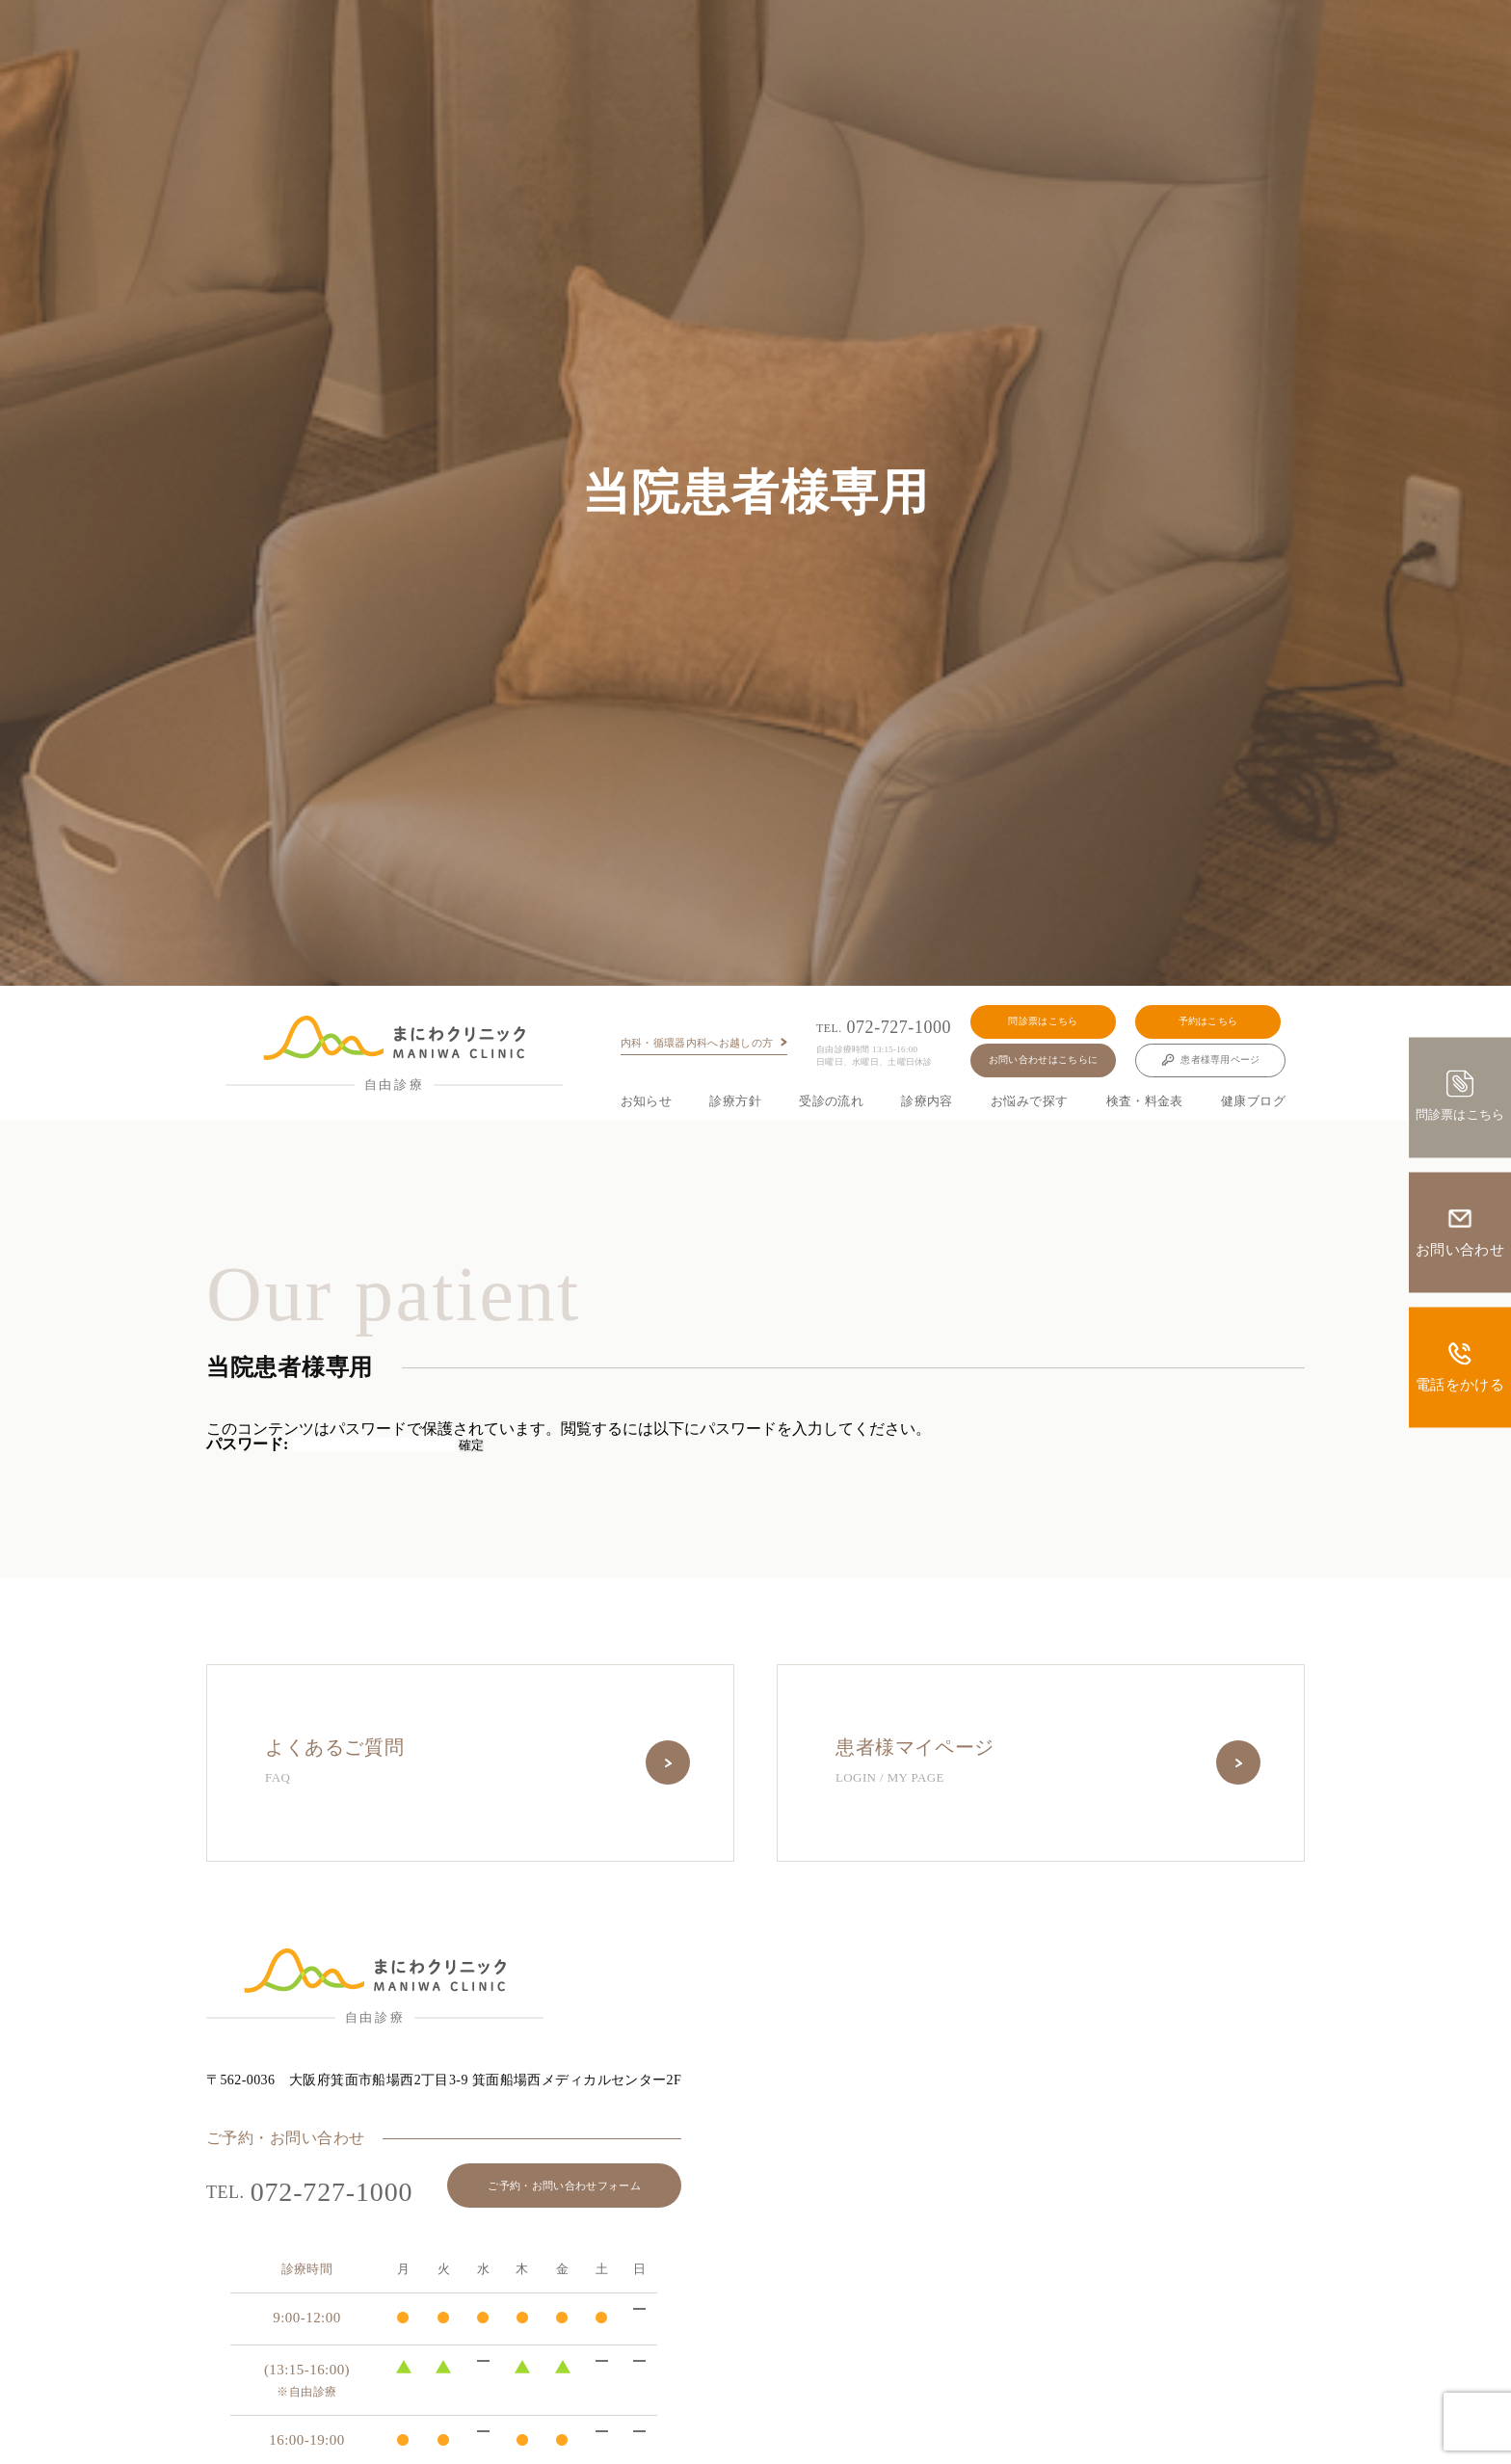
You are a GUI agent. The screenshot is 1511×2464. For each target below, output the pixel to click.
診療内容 (927, 1101)
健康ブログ (1253, 1101)
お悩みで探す (1029, 1101)
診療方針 (735, 1101)
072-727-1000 (883, 1028)
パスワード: (330, 1444)
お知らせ (647, 1101)
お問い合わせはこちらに (1043, 1059)
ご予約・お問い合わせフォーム (564, 2185)
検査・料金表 (1144, 1101)
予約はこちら (1208, 1021)
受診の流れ (831, 1101)
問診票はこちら (1042, 1021)
